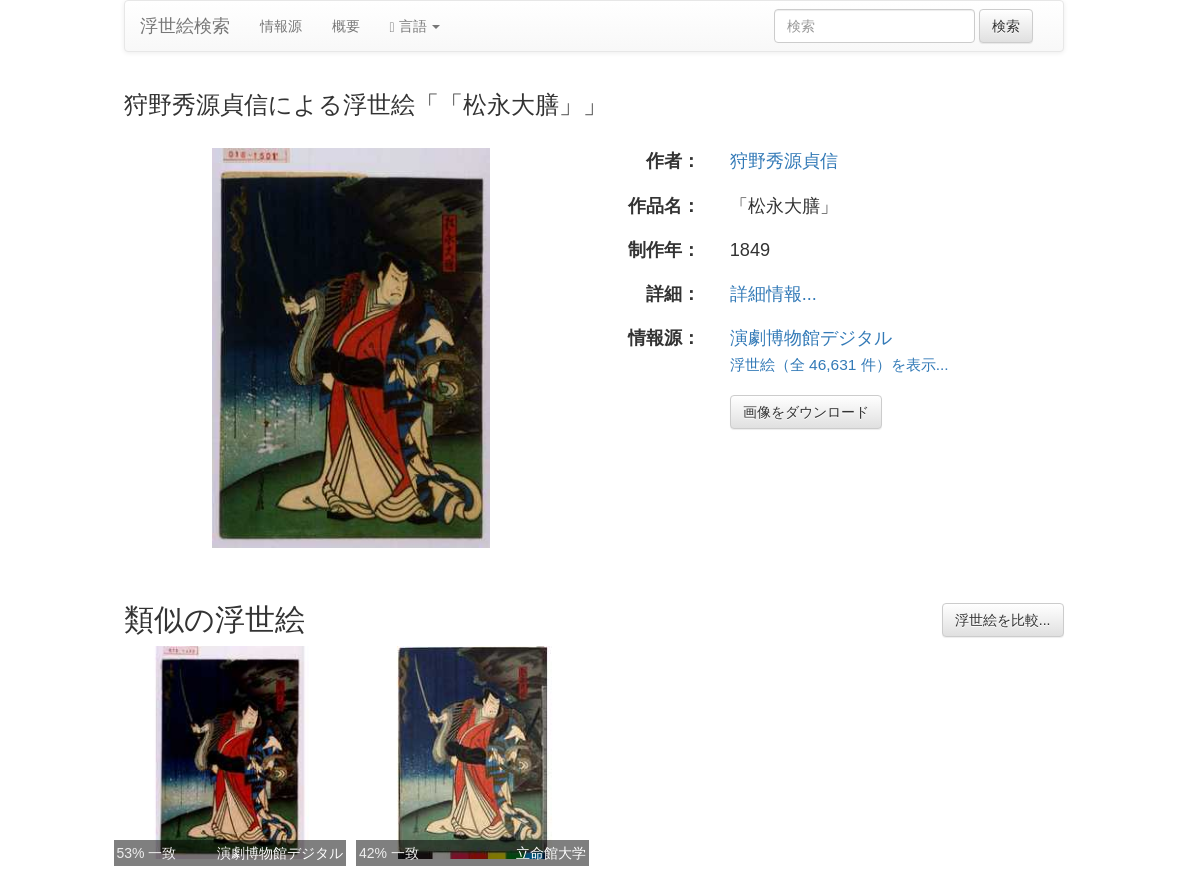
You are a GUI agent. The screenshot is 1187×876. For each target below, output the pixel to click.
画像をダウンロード (806, 412)
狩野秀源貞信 (784, 161)
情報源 (281, 26)
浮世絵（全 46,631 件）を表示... (839, 364)
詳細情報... (773, 294)
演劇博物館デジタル (811, 338)
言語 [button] (415, 26)
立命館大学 (551, 853)
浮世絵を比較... (1003, 620)
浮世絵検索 (185, 26)
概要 (346, 26)
